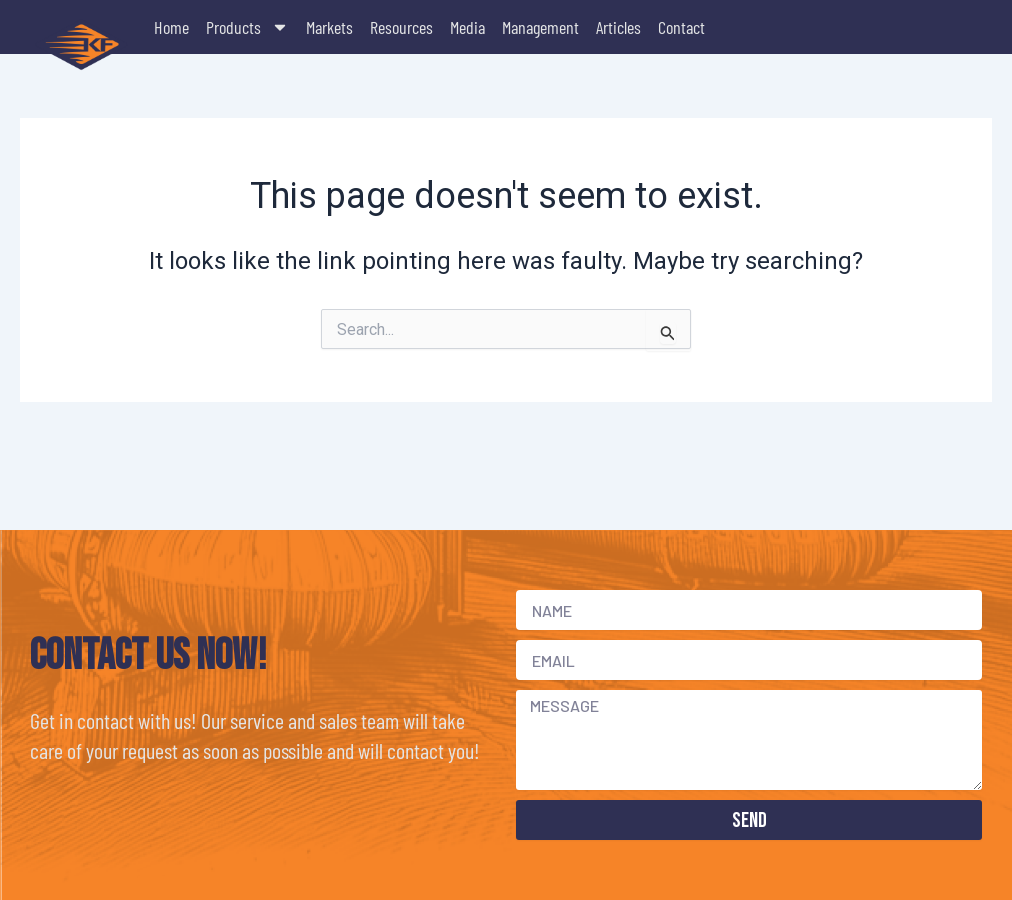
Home (171, 27)
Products (247, 27)
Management (540, 27)
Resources (401, 27)
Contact (681, 27)
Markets (329, 27)
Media (467, 27)
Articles (618, 27)
